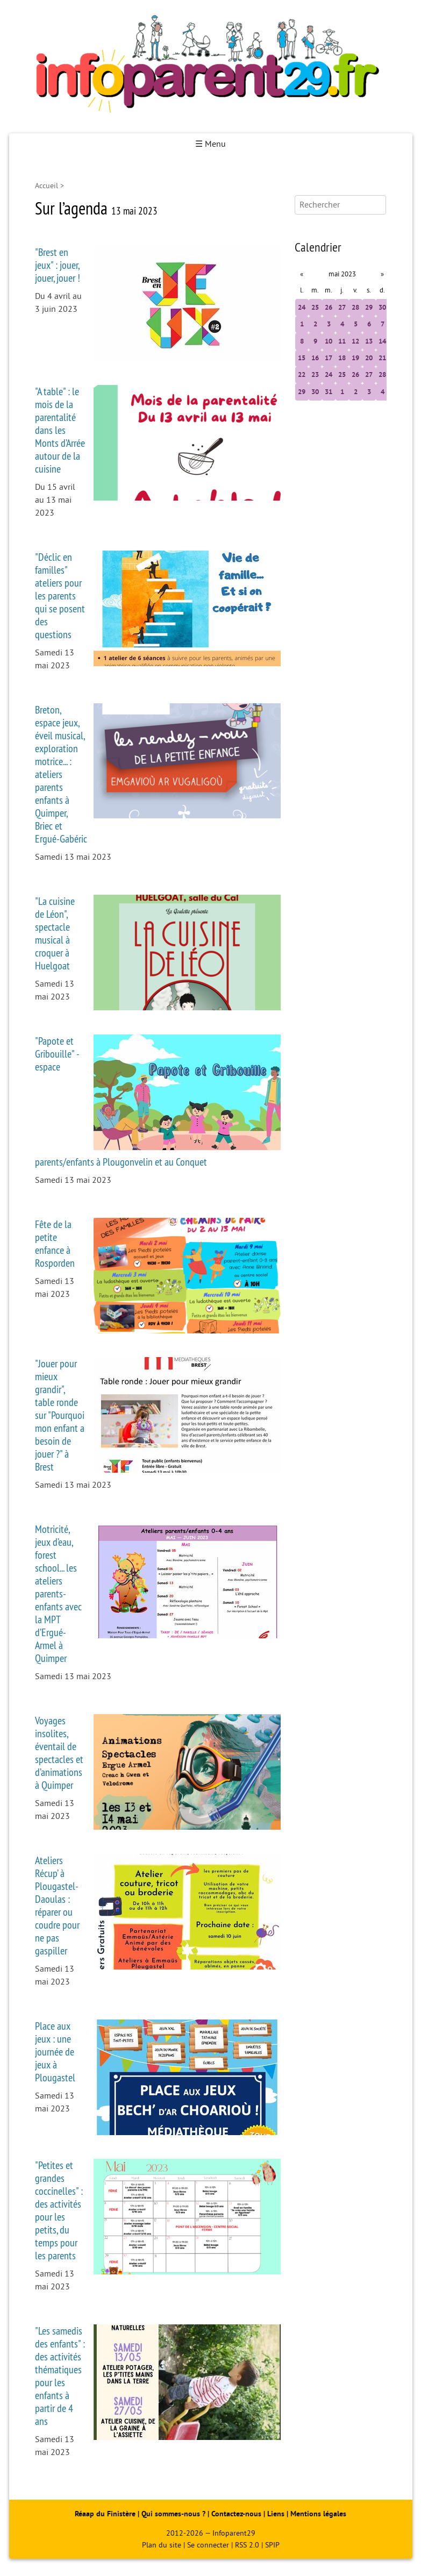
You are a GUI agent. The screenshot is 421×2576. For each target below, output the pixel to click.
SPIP (272, 2545)
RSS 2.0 (247, 2545)
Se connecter (208, 2545)
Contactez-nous (236, 2513)
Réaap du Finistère (105, 2513)
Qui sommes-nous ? (174, 2513)
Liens (275, 2513)
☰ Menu (210, 144)
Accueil (46, 186)
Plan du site (161, 2545)
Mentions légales (318, 2513)
